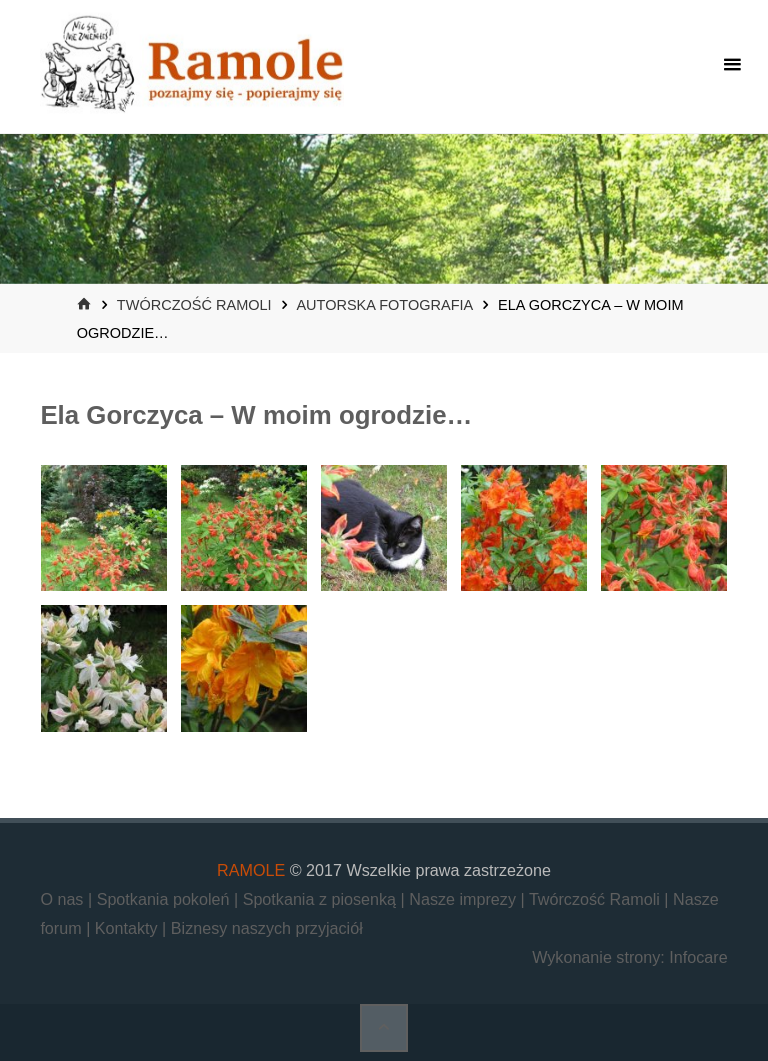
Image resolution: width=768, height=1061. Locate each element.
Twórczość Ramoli (194, 305)
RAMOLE (251, 870)
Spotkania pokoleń (165, 899)
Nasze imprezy (464, 899)
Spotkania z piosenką (322, 899)
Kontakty (128, 928)
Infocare (698, 957)
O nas (64, 899)
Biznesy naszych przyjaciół (267, 928)
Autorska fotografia (384, 305)
